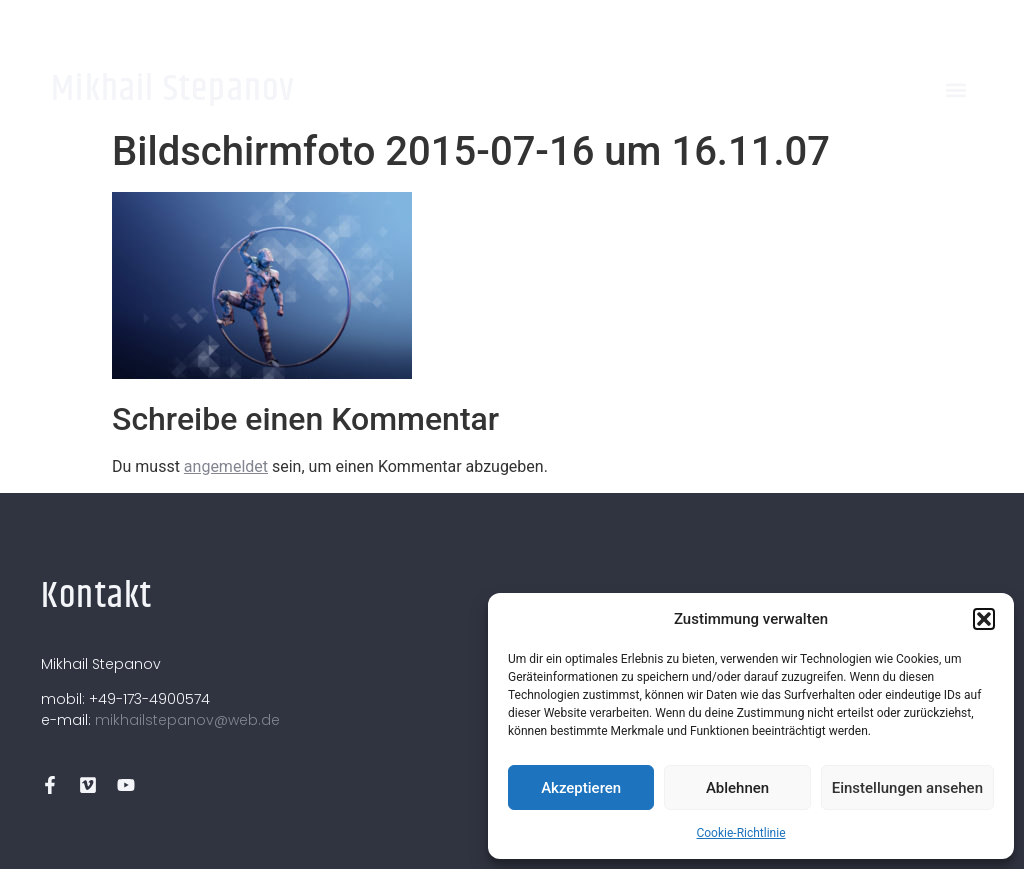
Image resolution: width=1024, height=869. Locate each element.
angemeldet (226, 466)
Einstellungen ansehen (907, 788)
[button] (984, 619)
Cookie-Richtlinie (740, 833)
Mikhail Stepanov (173, 89)
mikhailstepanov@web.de (187, 720)
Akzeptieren (581, 788)
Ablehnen (737, 788)
